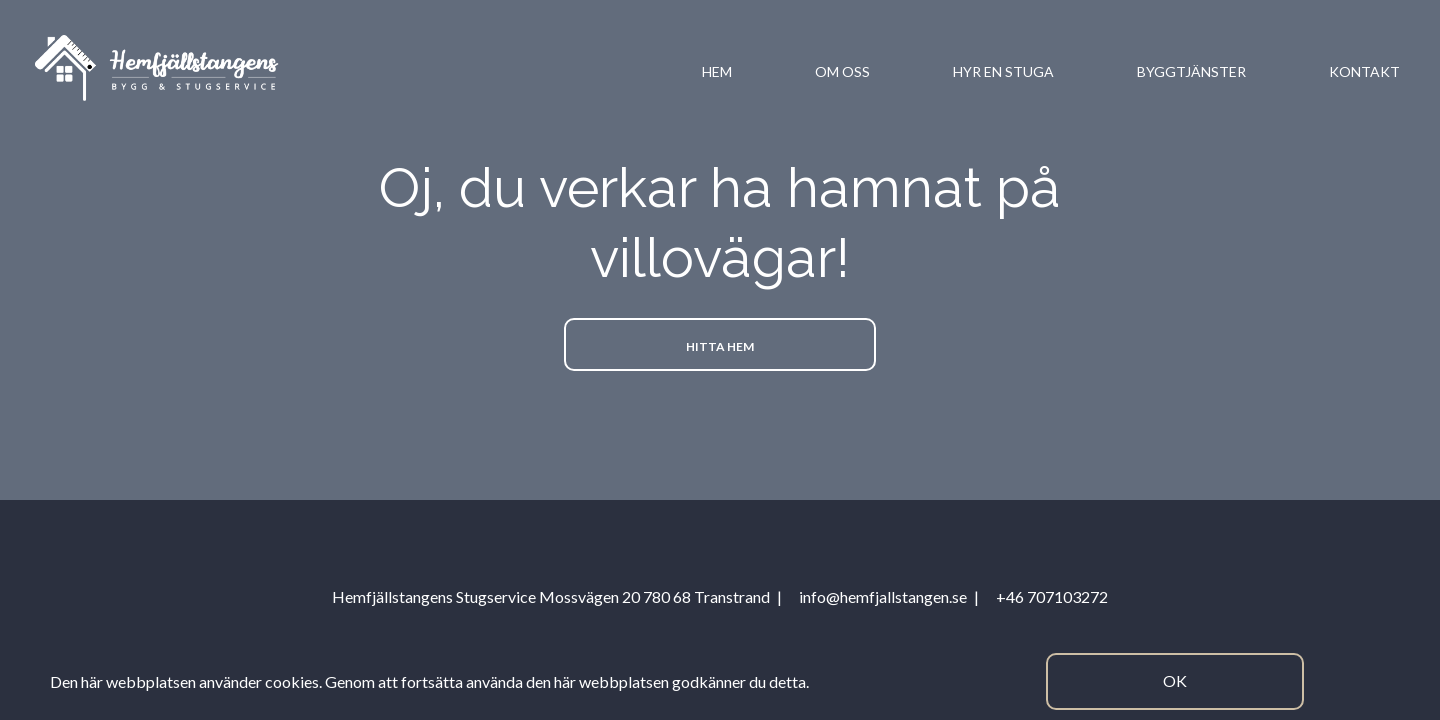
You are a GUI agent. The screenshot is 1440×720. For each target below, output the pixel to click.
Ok (1175, 680)
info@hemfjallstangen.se (883, 596)
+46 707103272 (1052, 596)
